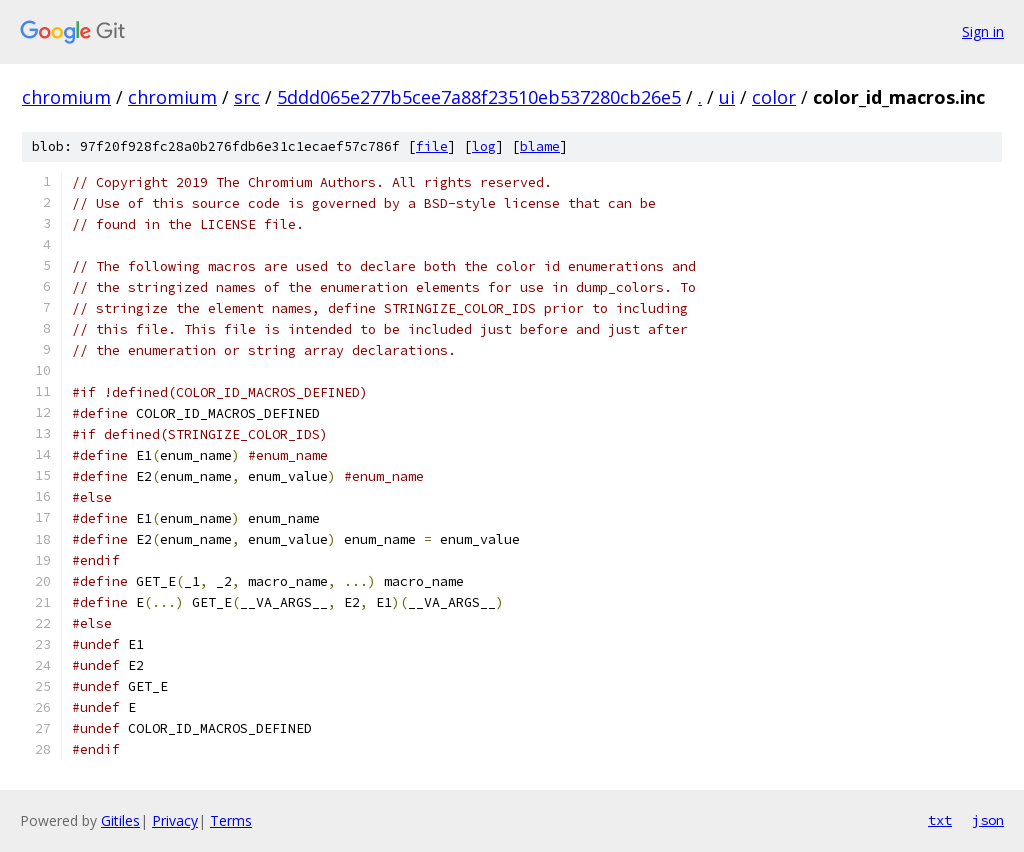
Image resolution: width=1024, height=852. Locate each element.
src (247, 97)
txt (940, 820)
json (988, 820)
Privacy (175, 820)
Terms (231, 820)
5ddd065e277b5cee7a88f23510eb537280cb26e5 (479, 97)
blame (540, 146)
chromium (66, 97)
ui (727, 97)
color (774, 97)
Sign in (983, 31)
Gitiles (120, 820)
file (432, 146)
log (484, 146)
